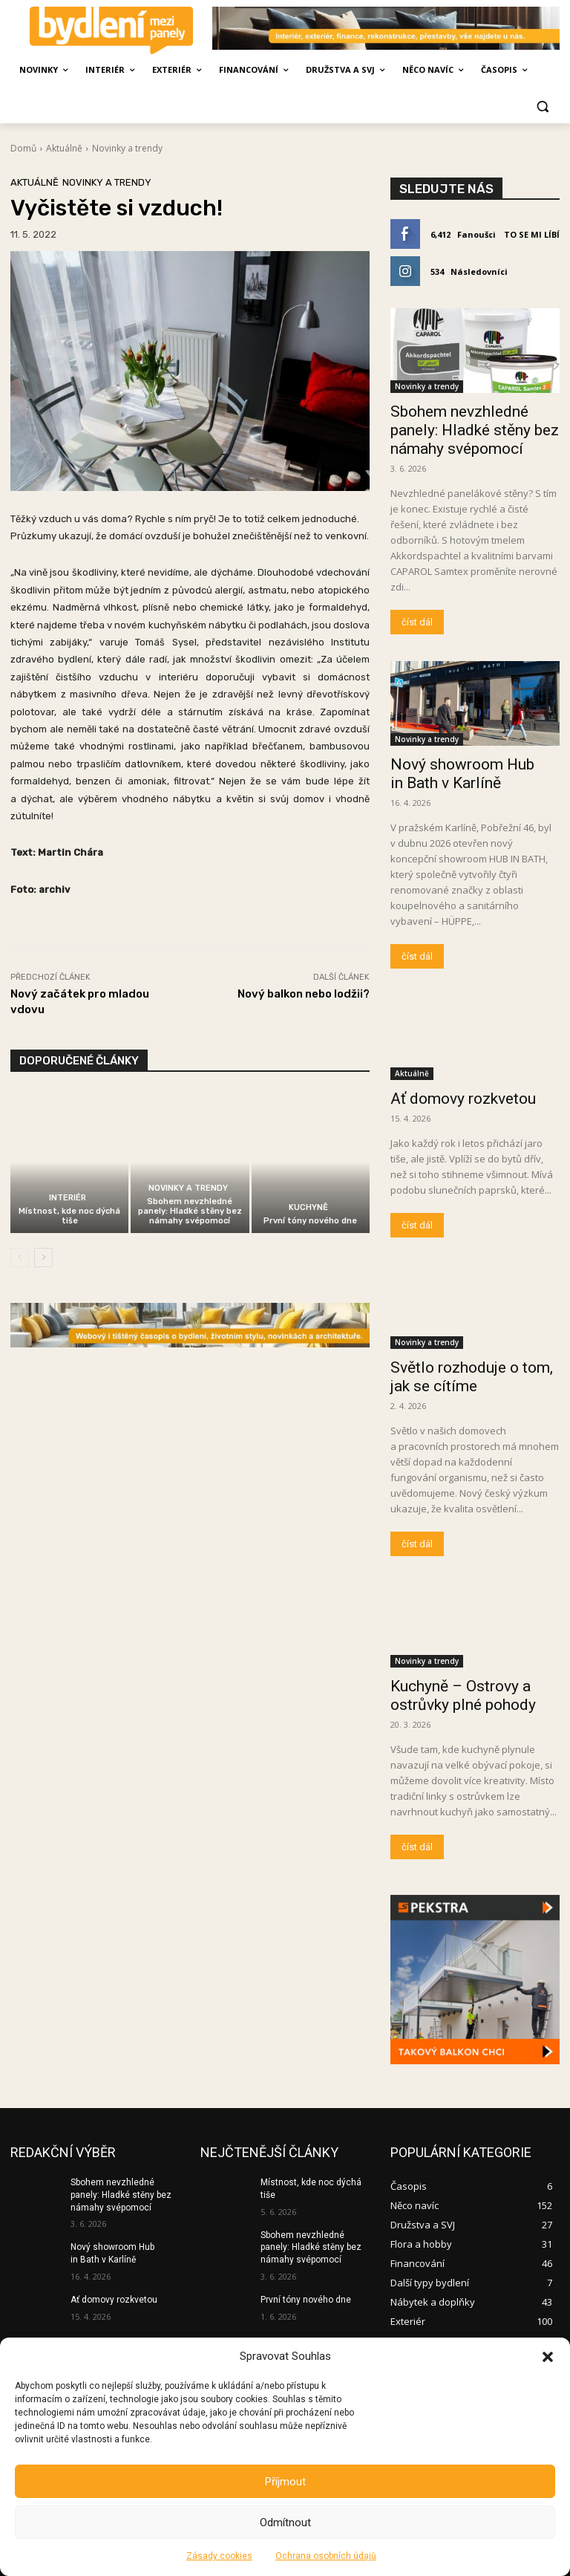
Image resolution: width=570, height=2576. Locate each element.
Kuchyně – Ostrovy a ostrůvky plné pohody (463, 1695)
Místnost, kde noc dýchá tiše (69, 1216)
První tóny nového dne (310, 1221)
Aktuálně (64, 148)
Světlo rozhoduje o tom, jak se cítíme (471, 1377)
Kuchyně (308, 1207)
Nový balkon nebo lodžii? (304, 994)
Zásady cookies (219, 2556)
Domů (23, 148)
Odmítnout (285, 2522)
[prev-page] (19, 1257)
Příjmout (285, 2481)
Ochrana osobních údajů (325, 2556)
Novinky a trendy (127, 148)
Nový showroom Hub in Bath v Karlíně (462, 773)
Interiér (67, 1198)
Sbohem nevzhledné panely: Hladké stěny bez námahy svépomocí (190, 1211)
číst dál (417, 622)
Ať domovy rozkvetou (463, 1099)
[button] (547, 2356)
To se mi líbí (532, 234)
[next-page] (43, 1257)
